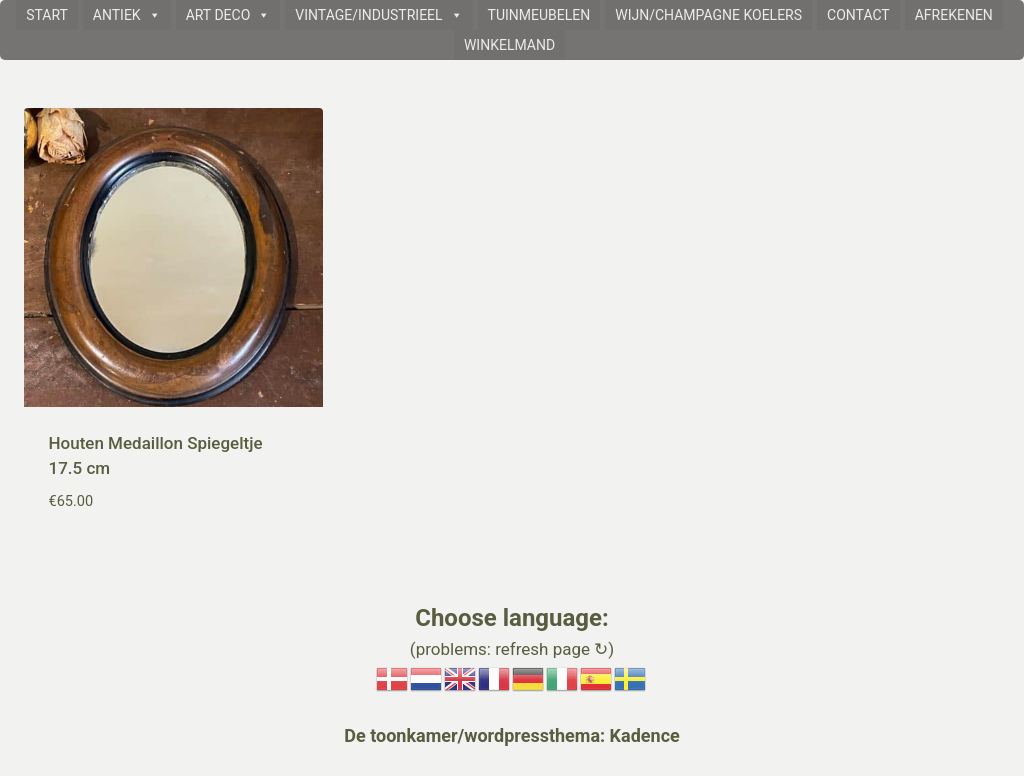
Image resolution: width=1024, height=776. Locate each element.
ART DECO (228, 15)
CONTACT (858, 15)
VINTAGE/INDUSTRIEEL (378, 15)
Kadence (642, 735)
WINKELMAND (509, 45)
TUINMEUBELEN (539, 15)
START (47, 15)
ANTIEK (127, 15)
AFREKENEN (954, 15)
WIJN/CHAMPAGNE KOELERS (708, 15)
